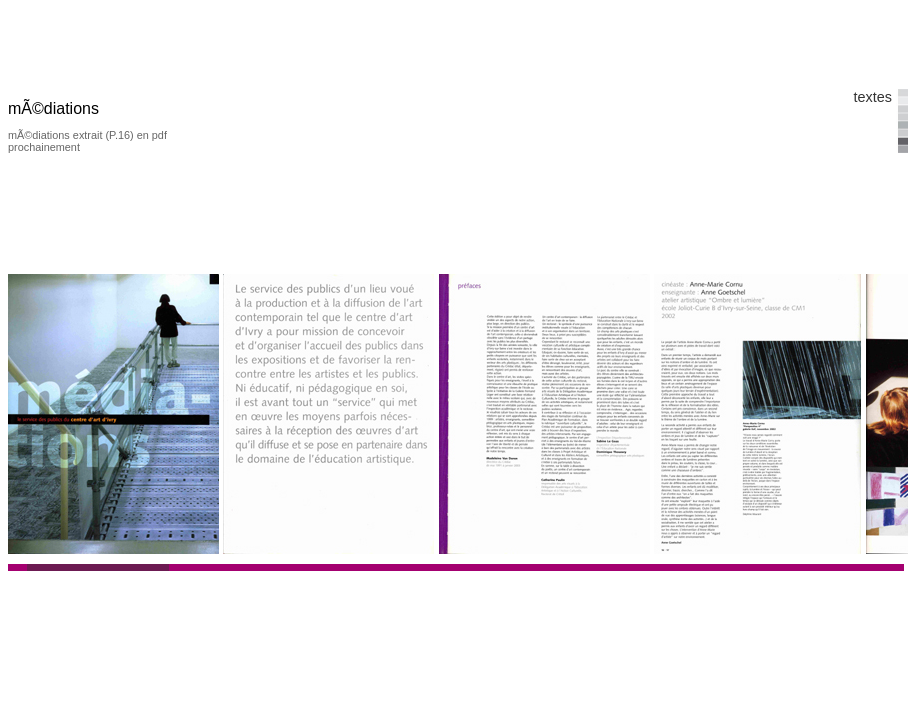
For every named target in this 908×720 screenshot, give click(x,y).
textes (873, 97)
